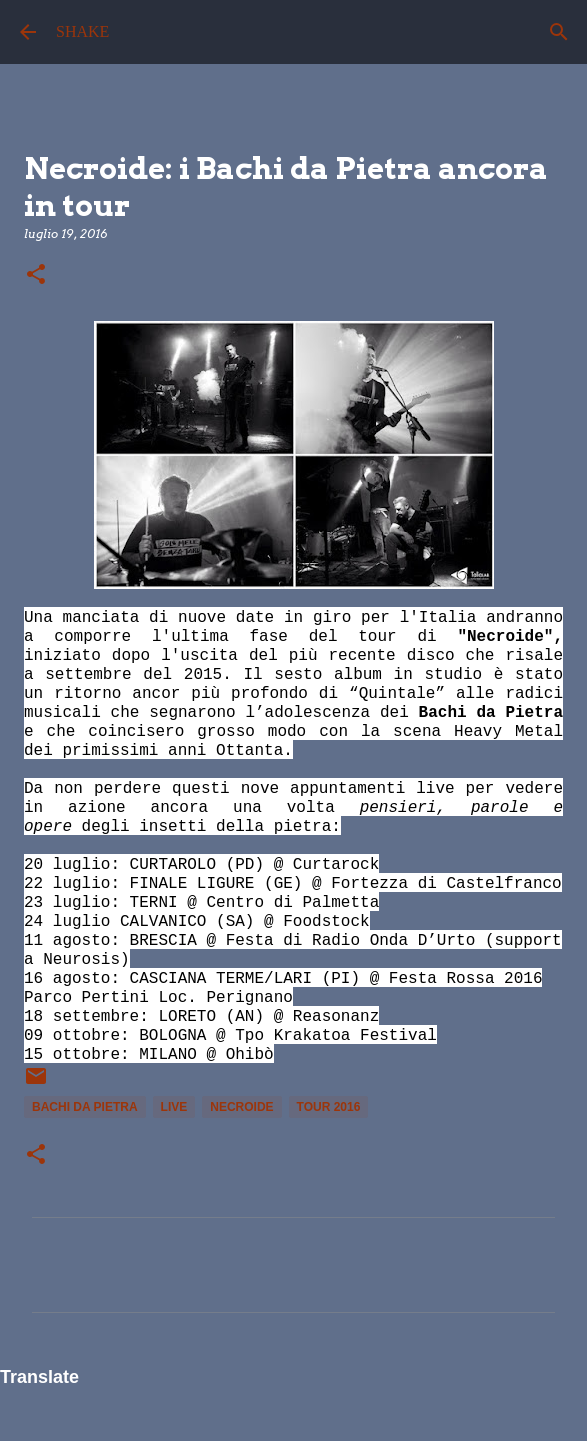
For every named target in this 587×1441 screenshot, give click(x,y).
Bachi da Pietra (85, 1107)
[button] (36, 275)
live (174, 1107)
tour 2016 (329, 1107)
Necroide (241, 1107)
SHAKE (82, 31)
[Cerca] (559, 32)
